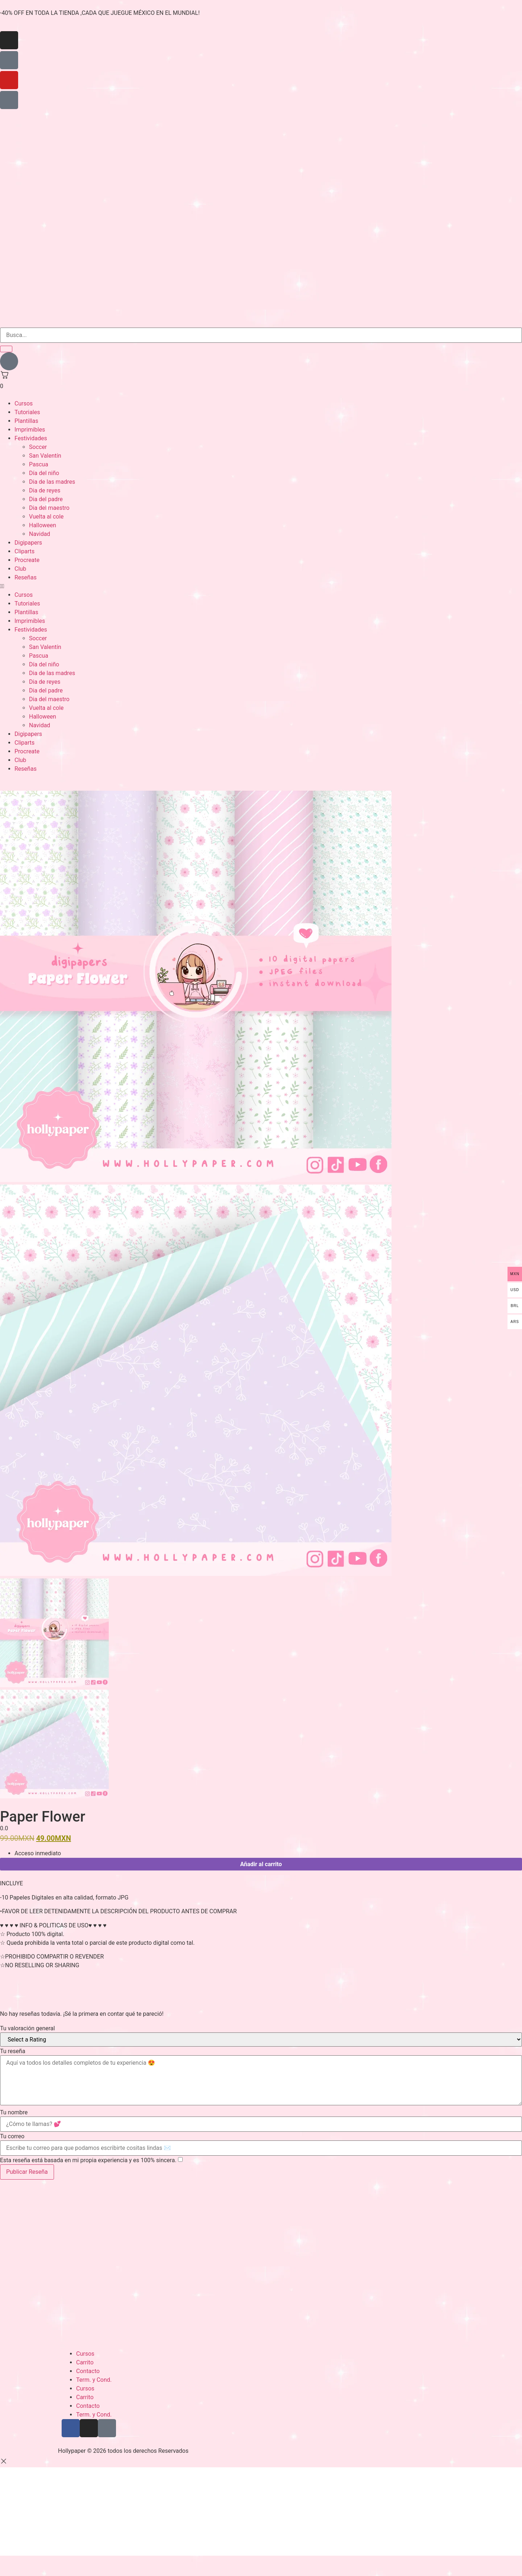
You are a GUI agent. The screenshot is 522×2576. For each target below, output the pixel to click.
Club (20, 568)
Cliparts (24, 551)
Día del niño (44, 473)
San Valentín (45, 455)
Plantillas (26, 420)
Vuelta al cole (46, 516)
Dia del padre (46, 499)
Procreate (27, 560)
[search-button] (6, 349)
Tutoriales (27, 412)
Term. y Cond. (94, 2379)
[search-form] (261, 335)
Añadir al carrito (261, 1864)
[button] (261, 586)
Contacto (88, 2371)
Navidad (39, 533)
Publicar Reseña (27, 2171)
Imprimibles (29, 429)
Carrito (85, 2362)
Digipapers (28, 542)
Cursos (23, 403)
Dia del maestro (49, 507)
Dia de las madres (52, 481)
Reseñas (25, 577)
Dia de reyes (44, 490)
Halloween (42, 525)
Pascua (38, 464)
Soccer (38, 447)
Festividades (30, 438)
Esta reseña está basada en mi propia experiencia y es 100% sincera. (88, 2160)
